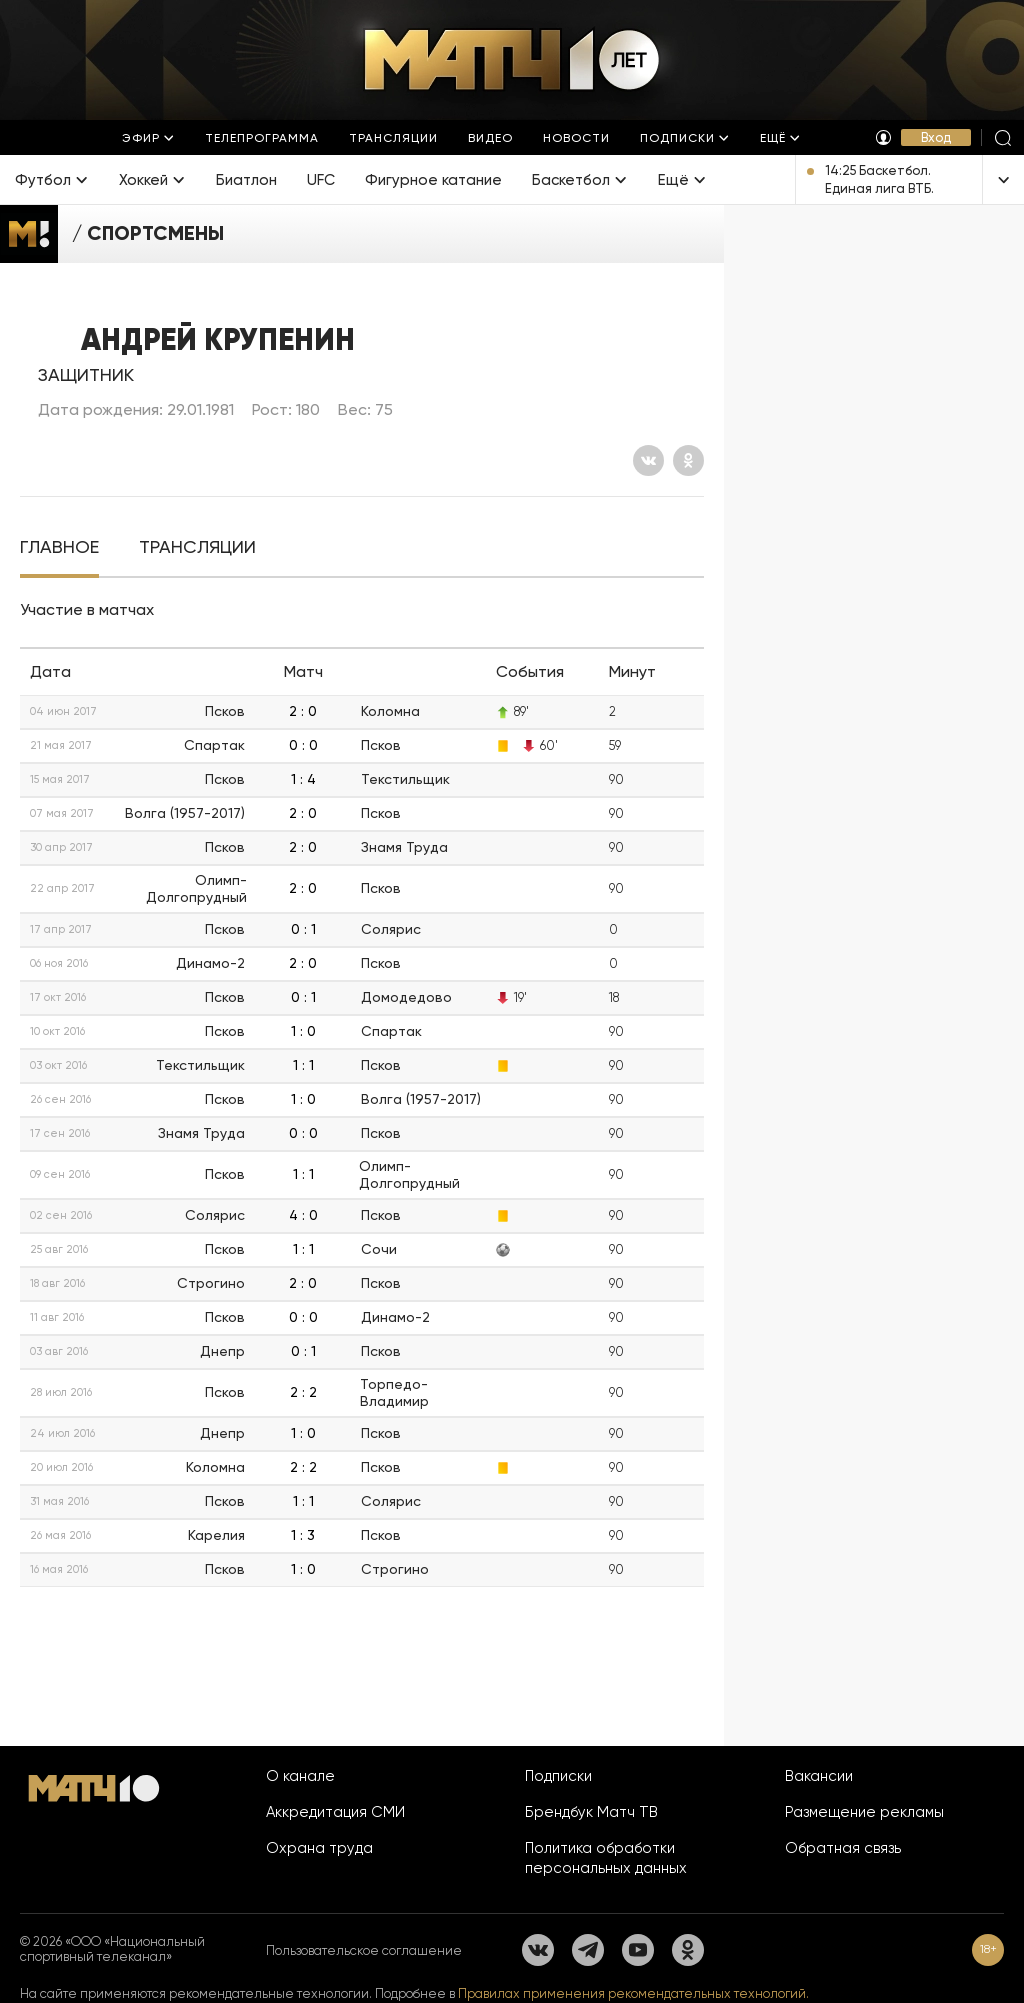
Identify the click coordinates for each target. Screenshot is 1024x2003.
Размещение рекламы (864, 1812)
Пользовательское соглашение (364, 1950)
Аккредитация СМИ (335, 1812)
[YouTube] (638, 1950)
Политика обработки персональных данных (606, 1858)
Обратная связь (843, 1848)
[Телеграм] (588, 1950)
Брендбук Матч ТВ (591, 1812)
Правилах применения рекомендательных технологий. (633, 1993)
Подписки (558, 1776)
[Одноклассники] (688, 460)
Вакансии (819, 1776)
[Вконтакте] (648, 460)
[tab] (59, 547)
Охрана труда (319, 1848)
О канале (300, 1776)
